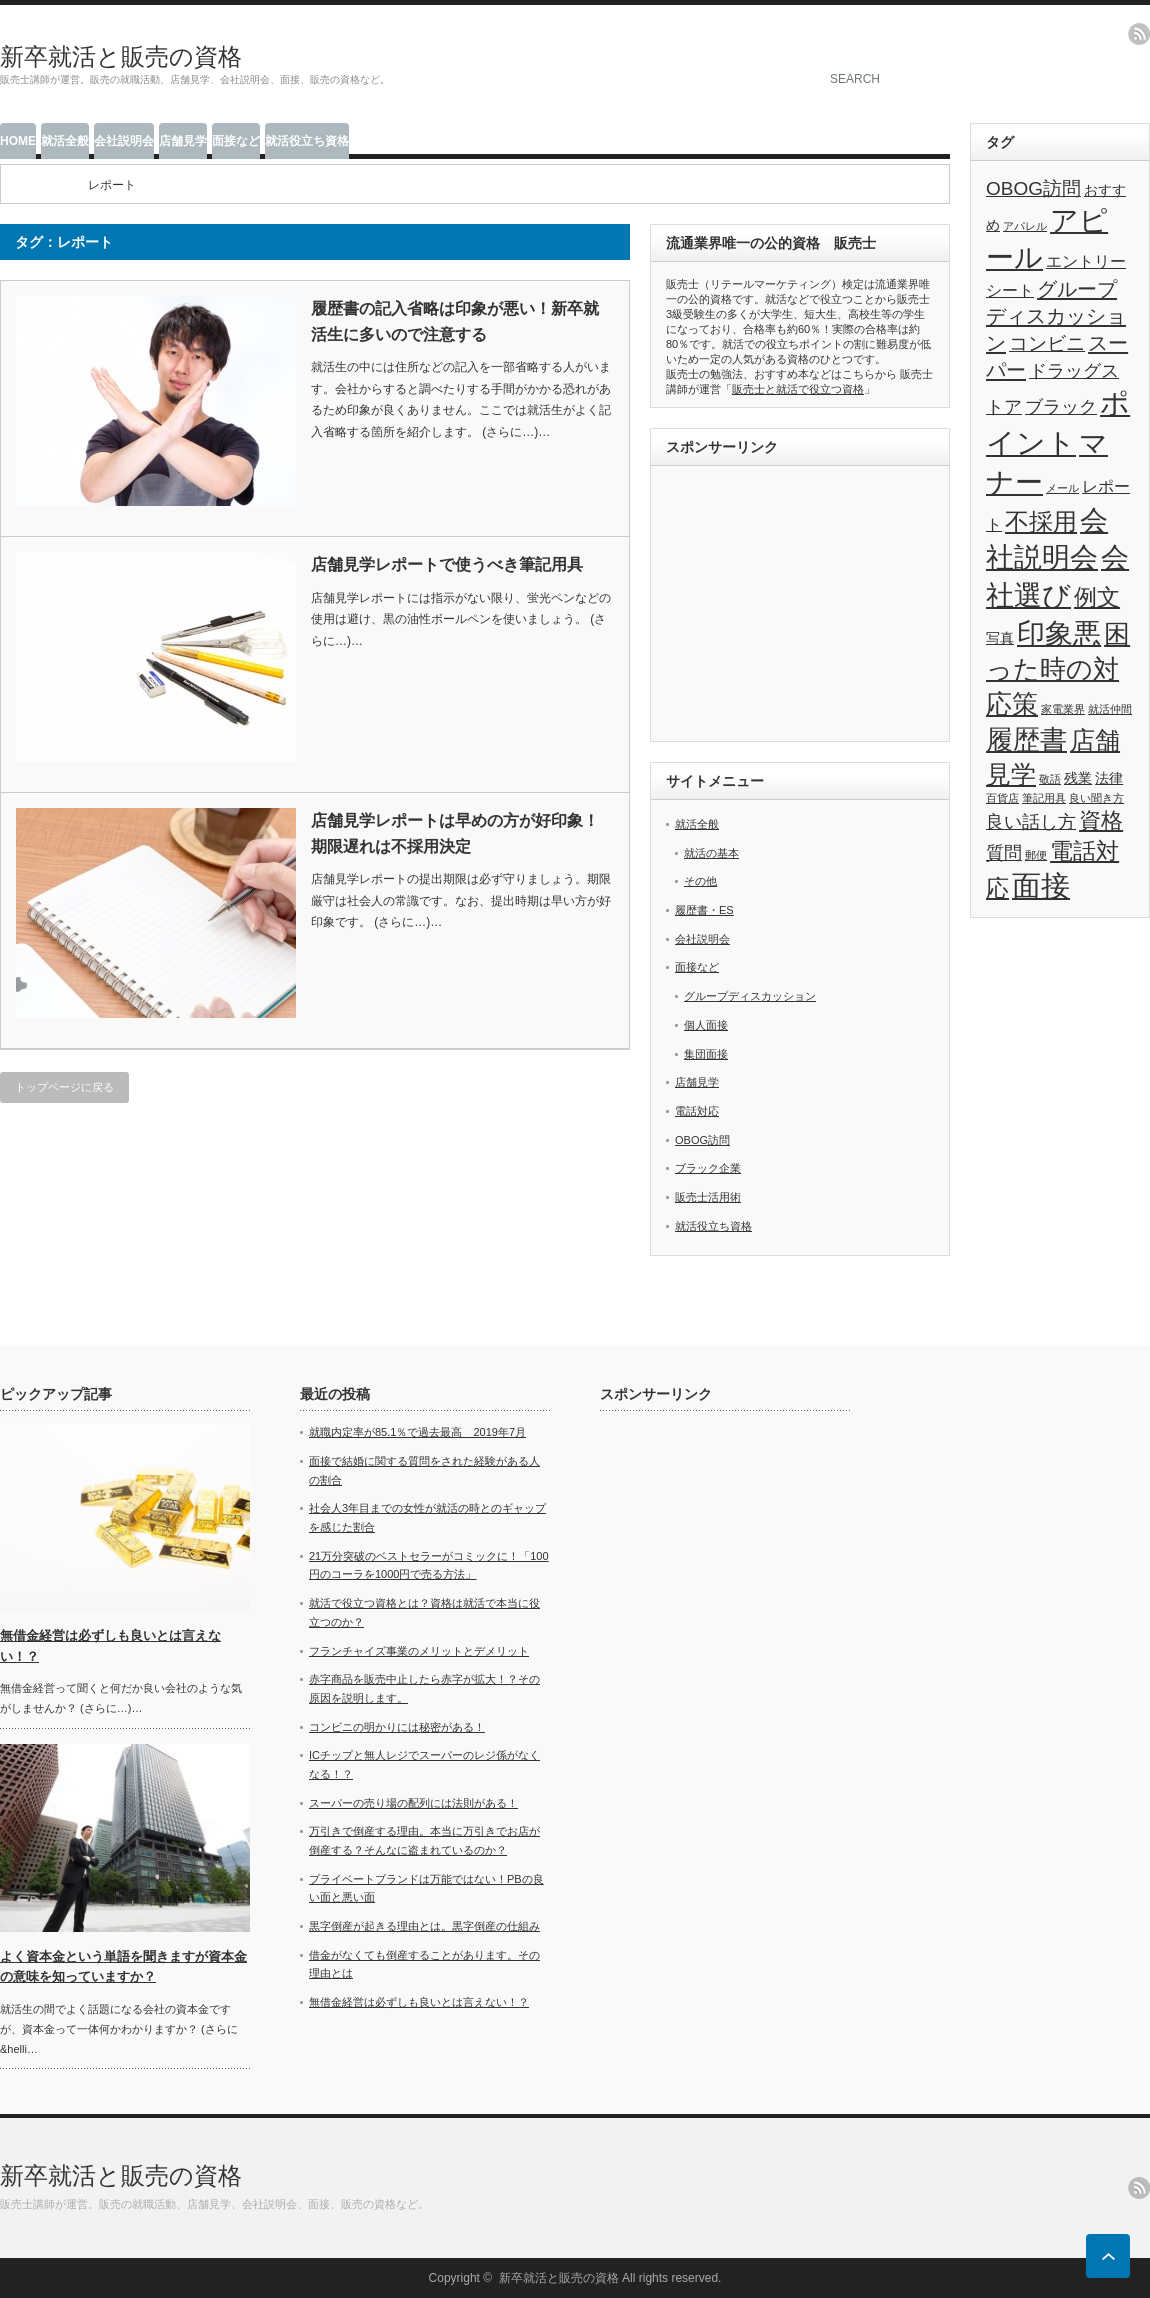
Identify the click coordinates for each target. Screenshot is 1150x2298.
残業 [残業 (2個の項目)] (1078, 778)
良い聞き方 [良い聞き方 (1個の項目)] (1096, 798)
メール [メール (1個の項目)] (1062, 488)
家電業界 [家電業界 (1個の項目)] (1063, 709)
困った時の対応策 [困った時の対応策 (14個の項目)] (1058, 669)
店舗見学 (183, 141)
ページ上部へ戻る (1108, 2256)
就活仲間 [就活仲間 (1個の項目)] (1110, 709)
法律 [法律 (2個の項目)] (1109, 778)
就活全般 (65, 141)
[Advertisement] (800, 606)
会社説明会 (124, 141)
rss (1139, 34)
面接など (236, 141)
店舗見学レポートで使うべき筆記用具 (447, 564)
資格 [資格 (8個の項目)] (1101, 820)
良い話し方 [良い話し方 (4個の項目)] (1031, 822)
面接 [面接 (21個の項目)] (1041, 886)
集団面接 (706, 1054)
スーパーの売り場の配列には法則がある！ (413, 1803)
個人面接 (706, 1025)
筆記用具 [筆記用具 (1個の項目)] (1044, 798)
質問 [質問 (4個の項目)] (1004, 853)
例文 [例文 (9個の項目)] (1097, 597)
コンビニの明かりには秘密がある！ (397, 1727)
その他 (700, 881)
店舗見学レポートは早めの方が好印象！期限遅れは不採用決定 (455, 833)
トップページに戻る (64, 1087)
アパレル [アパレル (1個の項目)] (1025, 226)
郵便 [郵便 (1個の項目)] (1036, 855)
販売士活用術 (708, 1197)
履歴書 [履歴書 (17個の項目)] (1026, 739)
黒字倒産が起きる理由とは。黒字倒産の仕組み (424, 1926)
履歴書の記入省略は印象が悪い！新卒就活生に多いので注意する (455, 321)
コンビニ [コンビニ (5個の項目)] (1047, 343)
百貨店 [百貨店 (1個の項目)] (1002, 798)
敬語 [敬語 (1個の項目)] (1050, 779)
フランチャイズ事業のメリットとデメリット (419, 1651)
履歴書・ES (704, 910)
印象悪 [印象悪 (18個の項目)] (1059, 633)
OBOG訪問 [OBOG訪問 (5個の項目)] (1033, 188)
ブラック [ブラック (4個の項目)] (1061, 407)
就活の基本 (711, 853)
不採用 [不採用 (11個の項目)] (1041, 521)
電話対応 (697, 1111)
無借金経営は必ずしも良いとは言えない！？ (419, 2002)
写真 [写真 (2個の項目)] (1000, 638)
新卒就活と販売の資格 (121, 56)
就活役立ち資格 (307, 141)
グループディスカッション (750, 996)
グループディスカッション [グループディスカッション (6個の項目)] (1056, 316)
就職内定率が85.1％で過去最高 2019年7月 (417, 1432)
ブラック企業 (708, 1168)
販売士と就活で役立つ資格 (798, 389)
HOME (18, 141)
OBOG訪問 (702, 1140)
